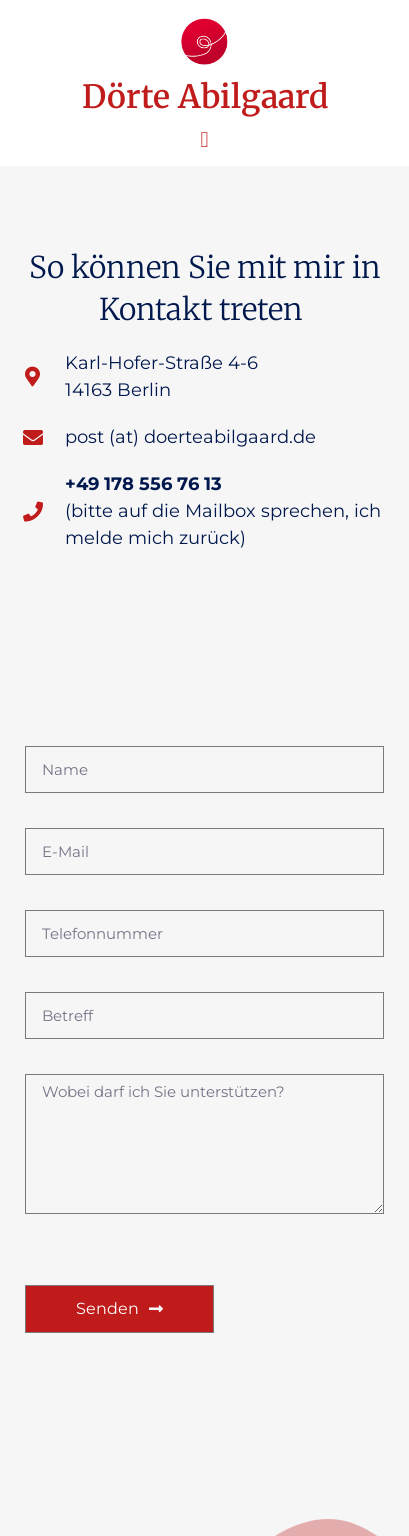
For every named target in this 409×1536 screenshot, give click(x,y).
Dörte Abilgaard (205, 97)
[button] (204, 139)
